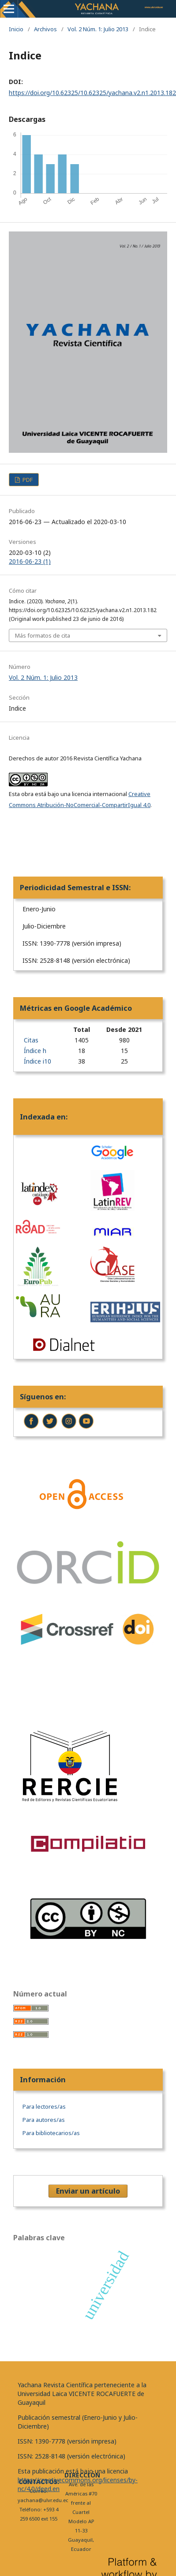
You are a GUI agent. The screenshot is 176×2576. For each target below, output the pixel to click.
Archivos (45, 29)
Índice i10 (37, 1061)
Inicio (16, 29)
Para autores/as (43, 2120)
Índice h (35, 1050)
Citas (31, 1040)
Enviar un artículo (88, 2191)
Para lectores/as (44, 2106)
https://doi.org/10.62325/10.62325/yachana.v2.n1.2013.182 (92, 92)
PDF (27, 480)
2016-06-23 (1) (30, 561)
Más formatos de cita (42, 635)
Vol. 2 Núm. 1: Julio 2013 (97, 29)
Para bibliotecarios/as (51, 2133)
